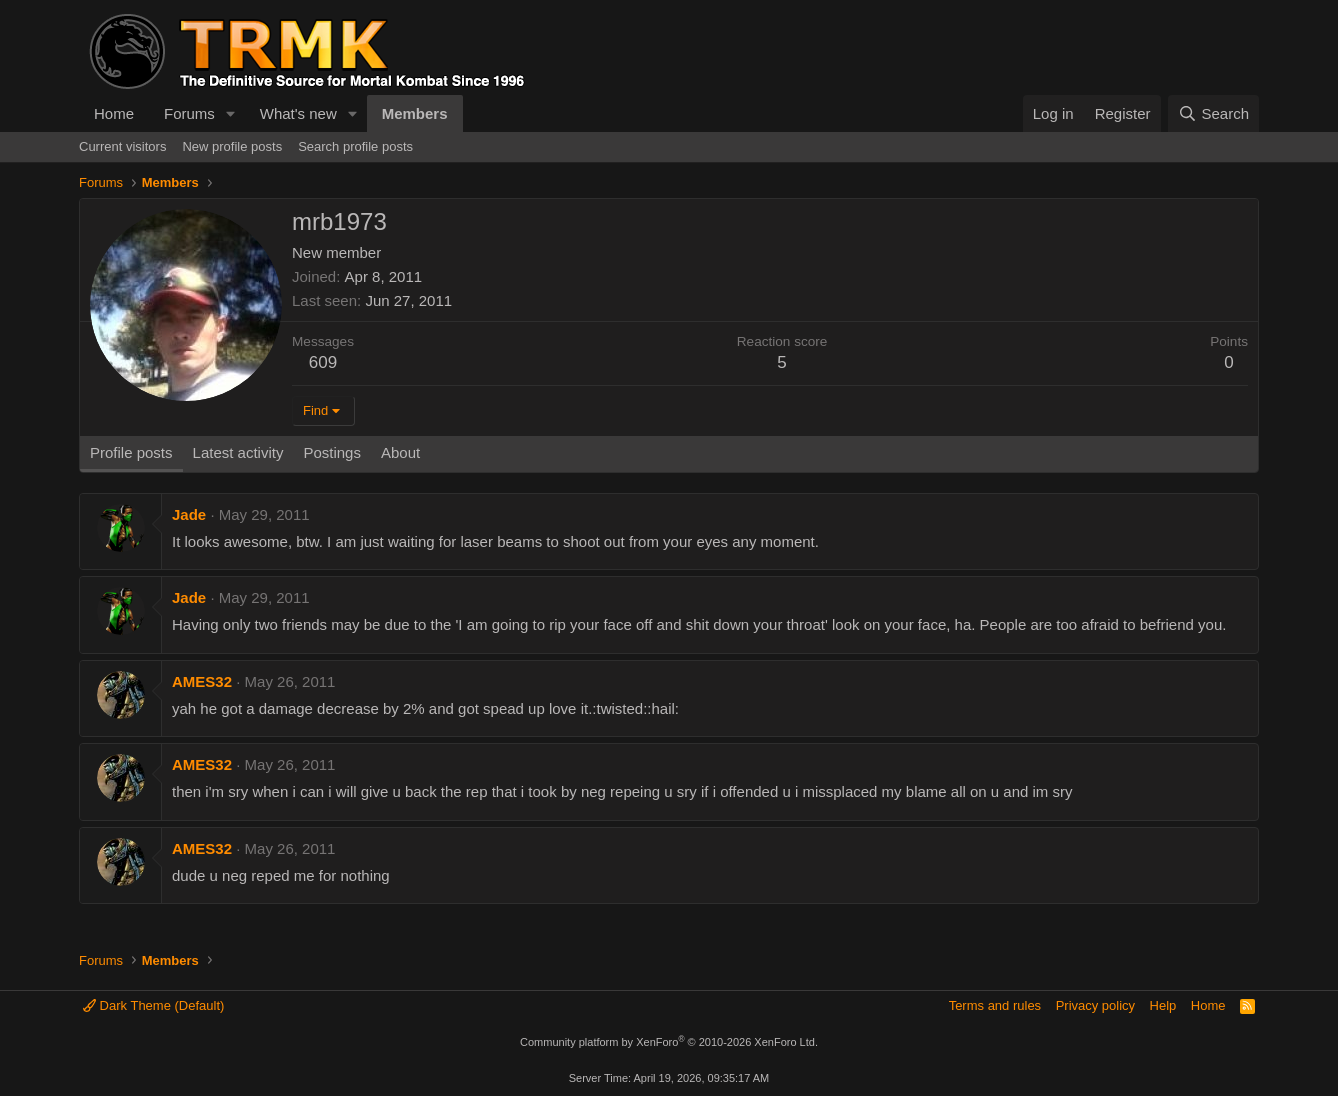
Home (114, 113)
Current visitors (122, 146)
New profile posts (232, 146)
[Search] (1213, 113)
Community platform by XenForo (669, 1042)
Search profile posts (355, 146)
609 (323, 362)
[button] (231, 113)
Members (415, 113)
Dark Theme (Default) (153, 1005)
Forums (189, 113)
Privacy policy (1095, 1005)
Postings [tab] (332, 452)
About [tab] (400, 452)
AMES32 (202, 681)
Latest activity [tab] (238, 452)
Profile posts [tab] (131, 452)
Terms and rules (995, 1005)
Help (1163, 1005)
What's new (298, 113)
